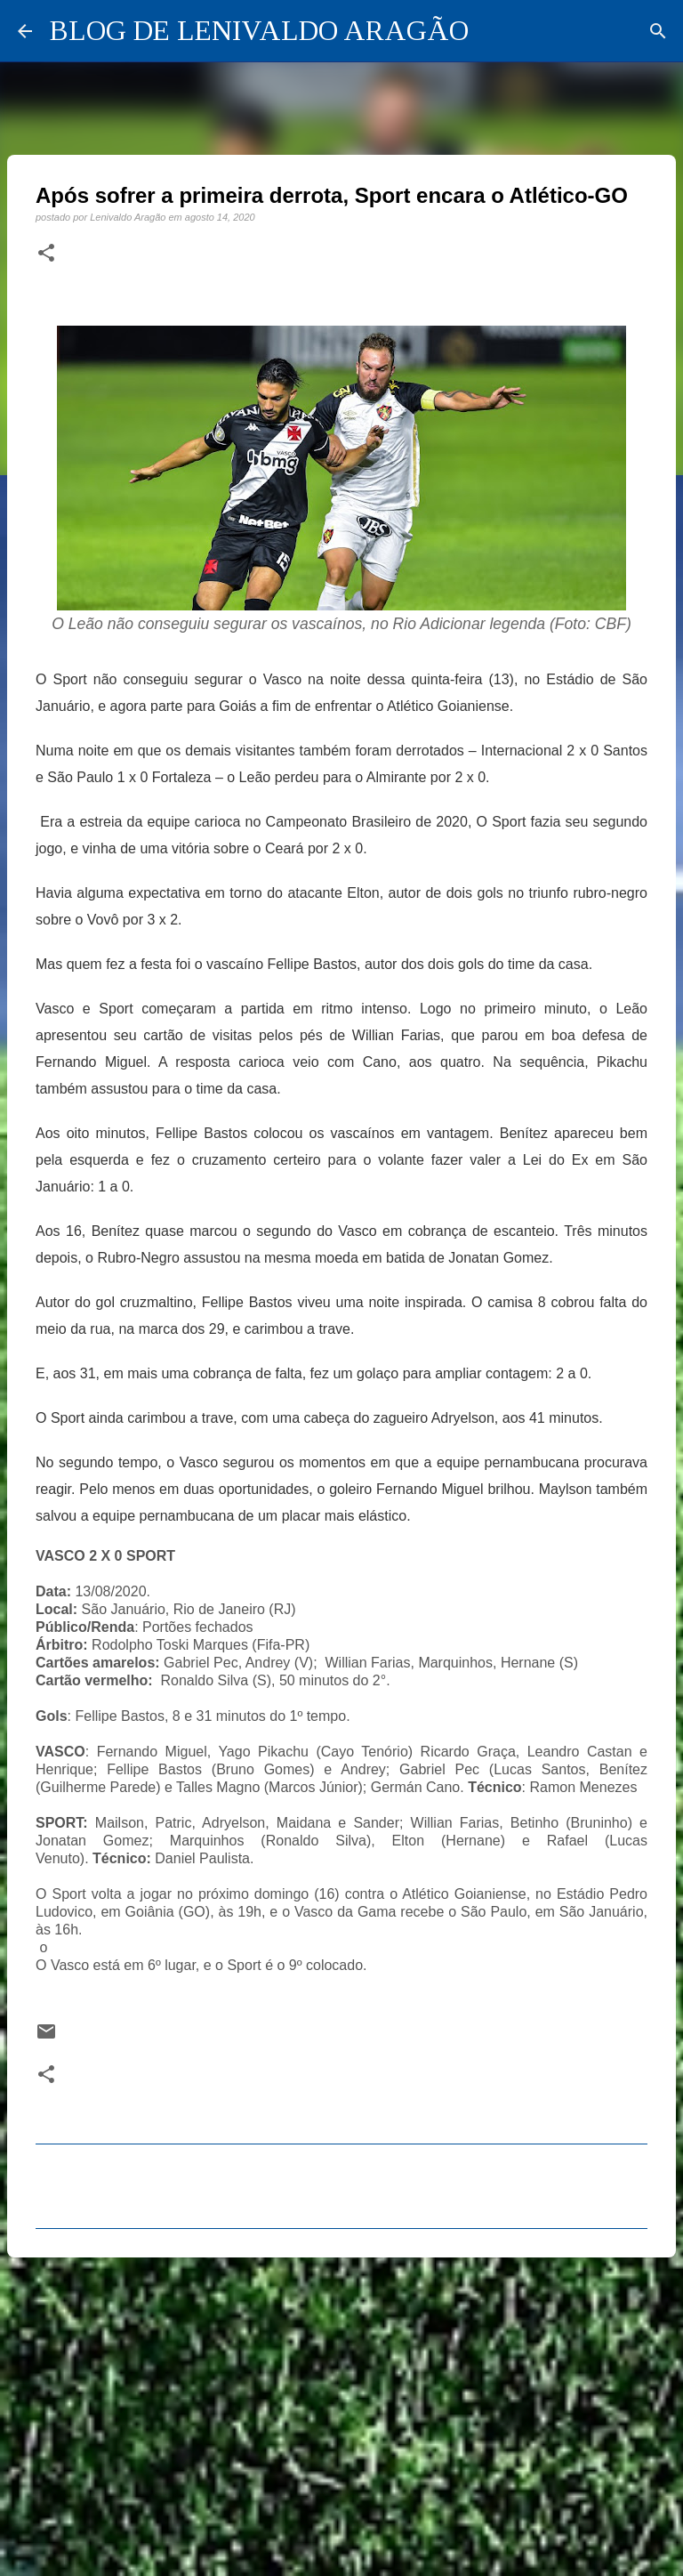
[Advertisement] (341, 2408)
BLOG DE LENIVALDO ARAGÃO (259, 30)
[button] (46, 253)
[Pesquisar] (658, 31)
